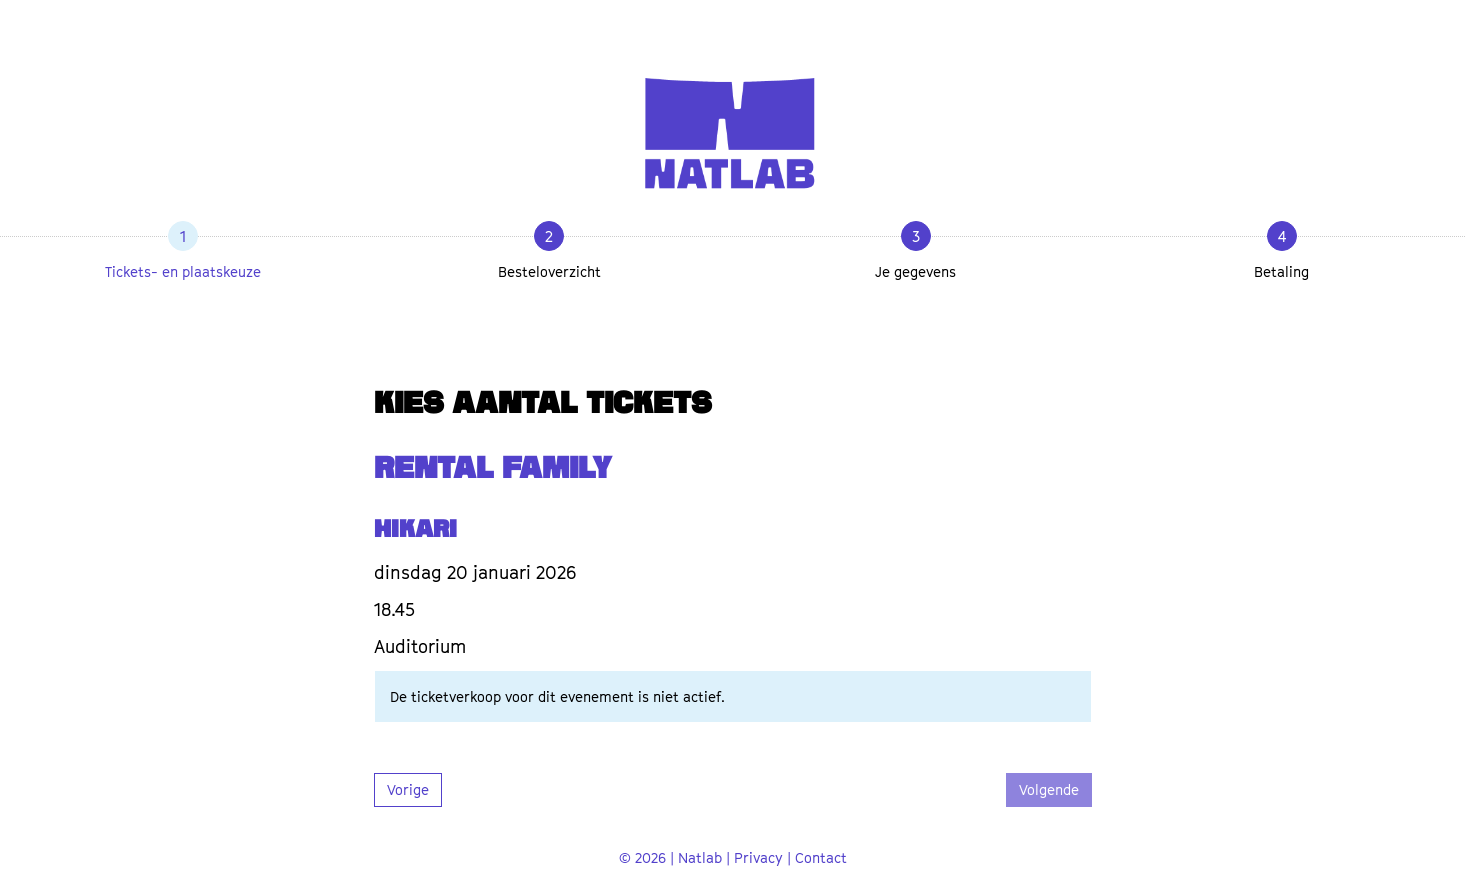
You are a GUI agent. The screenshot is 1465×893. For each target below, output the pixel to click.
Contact (821, 857)
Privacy (758, 857)
